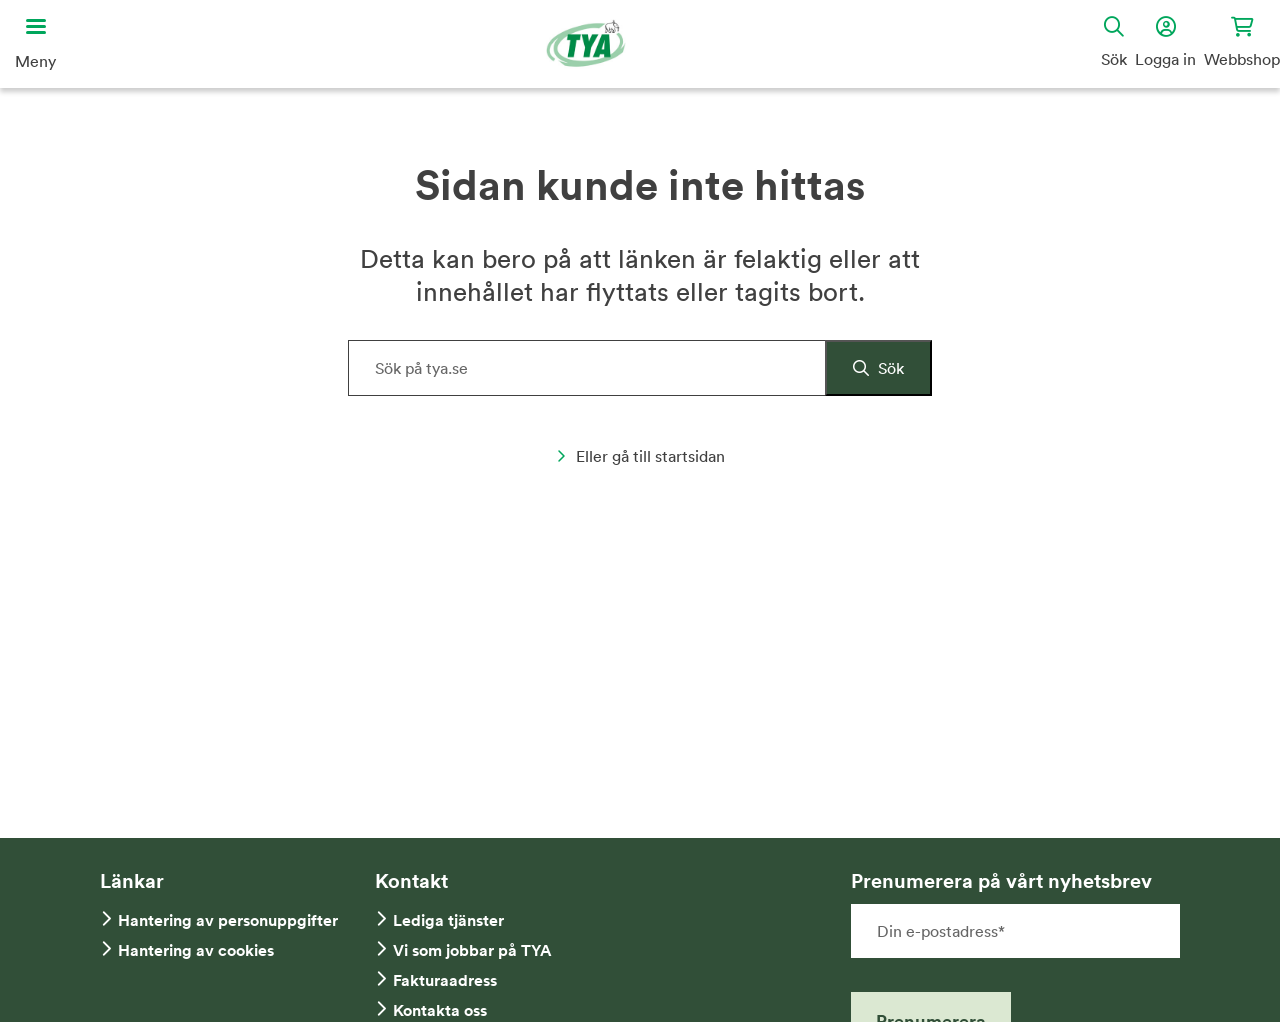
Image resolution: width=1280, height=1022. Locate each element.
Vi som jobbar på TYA (472, 950)
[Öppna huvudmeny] (35, 44)
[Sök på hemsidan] (640, 368)
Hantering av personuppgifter (228, 920)
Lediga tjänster (448, 920)
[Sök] (878, 368)
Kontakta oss (440, 1010)
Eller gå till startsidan (640, 456)
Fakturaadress (445, 980)
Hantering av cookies (196, 950)
